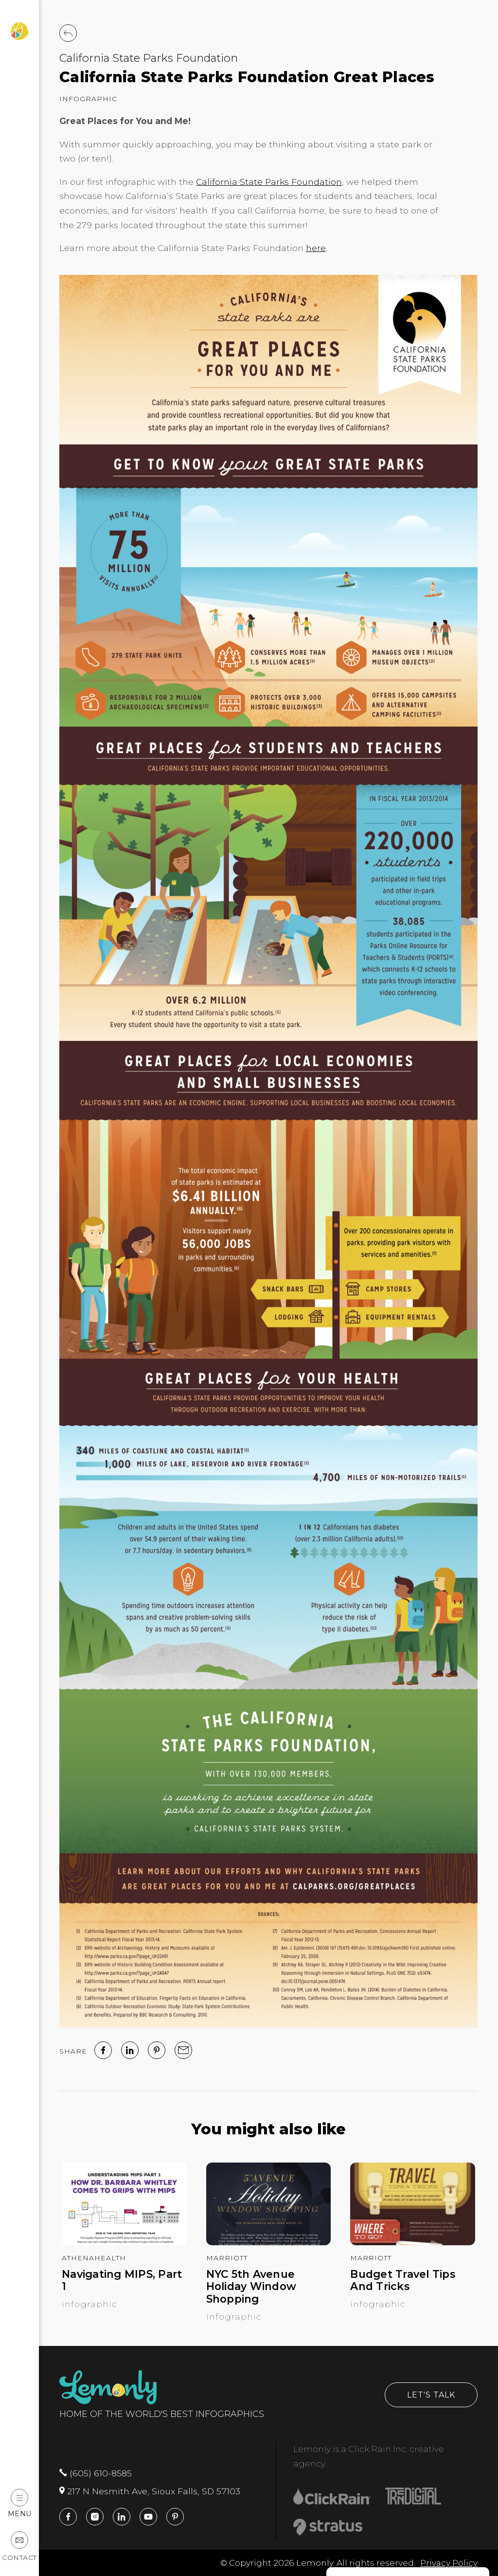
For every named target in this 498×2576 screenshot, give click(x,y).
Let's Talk (431, 2394)
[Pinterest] (156, 2050)
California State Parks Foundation (148, 58)
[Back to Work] (68, 33)
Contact (19, 2546)
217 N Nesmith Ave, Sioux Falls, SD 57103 (149, 2491)
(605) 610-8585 (95, 2473)
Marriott (227, 2258)
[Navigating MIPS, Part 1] (124, 2242)
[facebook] (103, 2050)
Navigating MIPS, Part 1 (122, 2280)
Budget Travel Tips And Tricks (402, 2280)
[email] (183, 2050)
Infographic (88, 98)
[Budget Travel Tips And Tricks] (412, 2242)
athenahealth (94, 2258)
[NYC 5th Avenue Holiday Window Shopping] (268, 2242)
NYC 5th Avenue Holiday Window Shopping (251, 2287)
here (316, 248)
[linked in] (130, 2050)
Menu (20, 2503)
